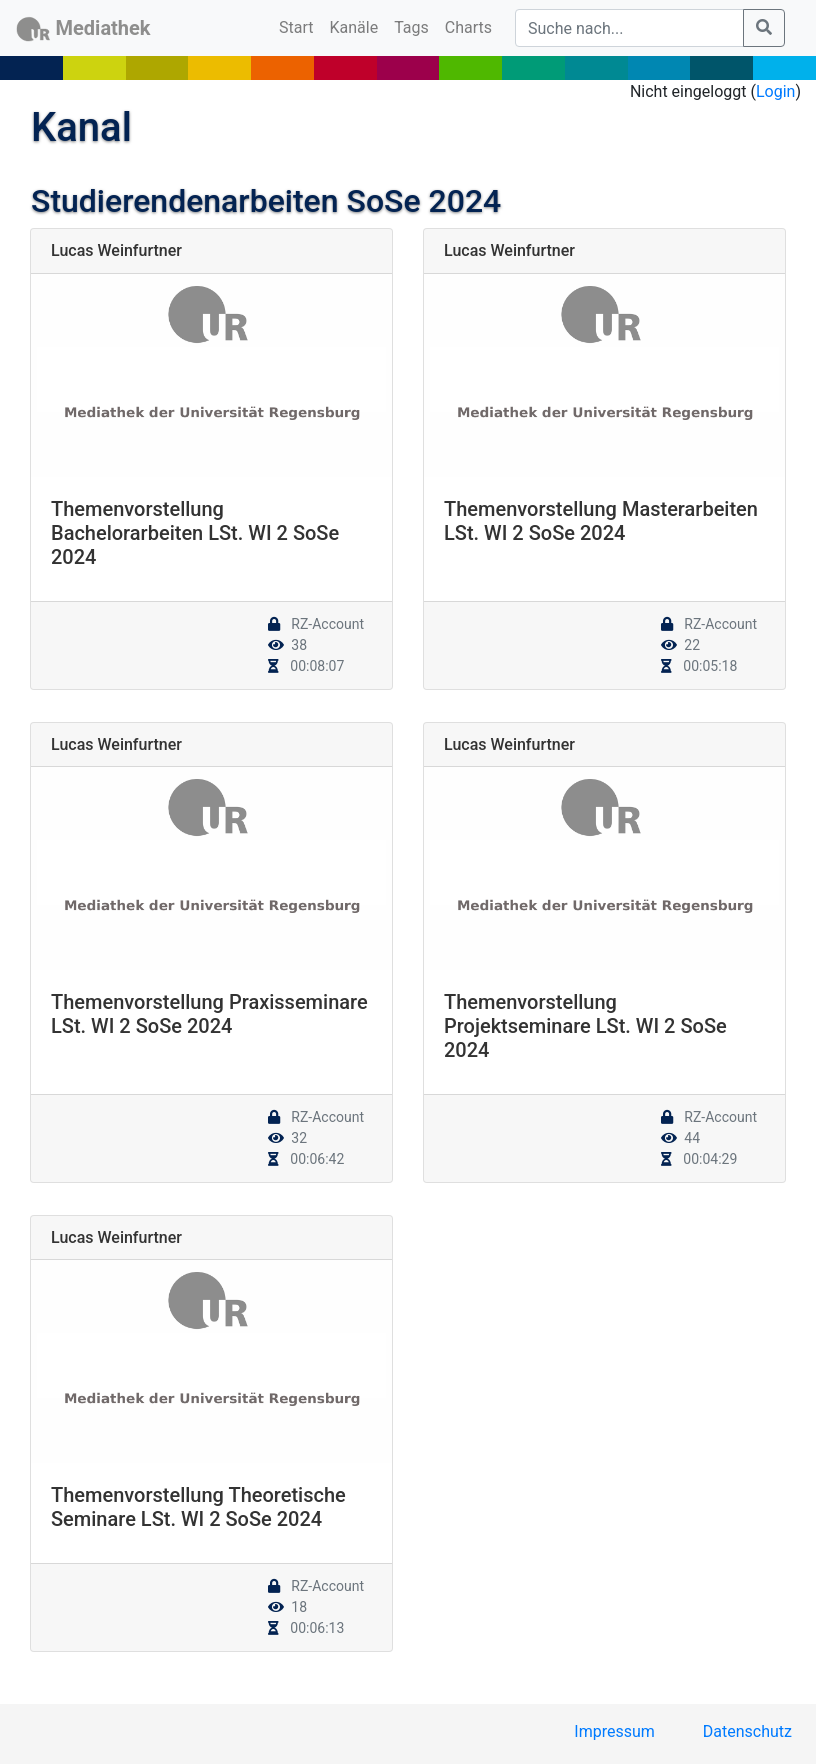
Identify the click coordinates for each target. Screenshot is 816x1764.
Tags (411, 27)
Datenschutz (747, 1731)
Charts (468, 27)
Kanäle (354, 27)
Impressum (614, 1731)
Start (300, 26)
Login (775, 91)
